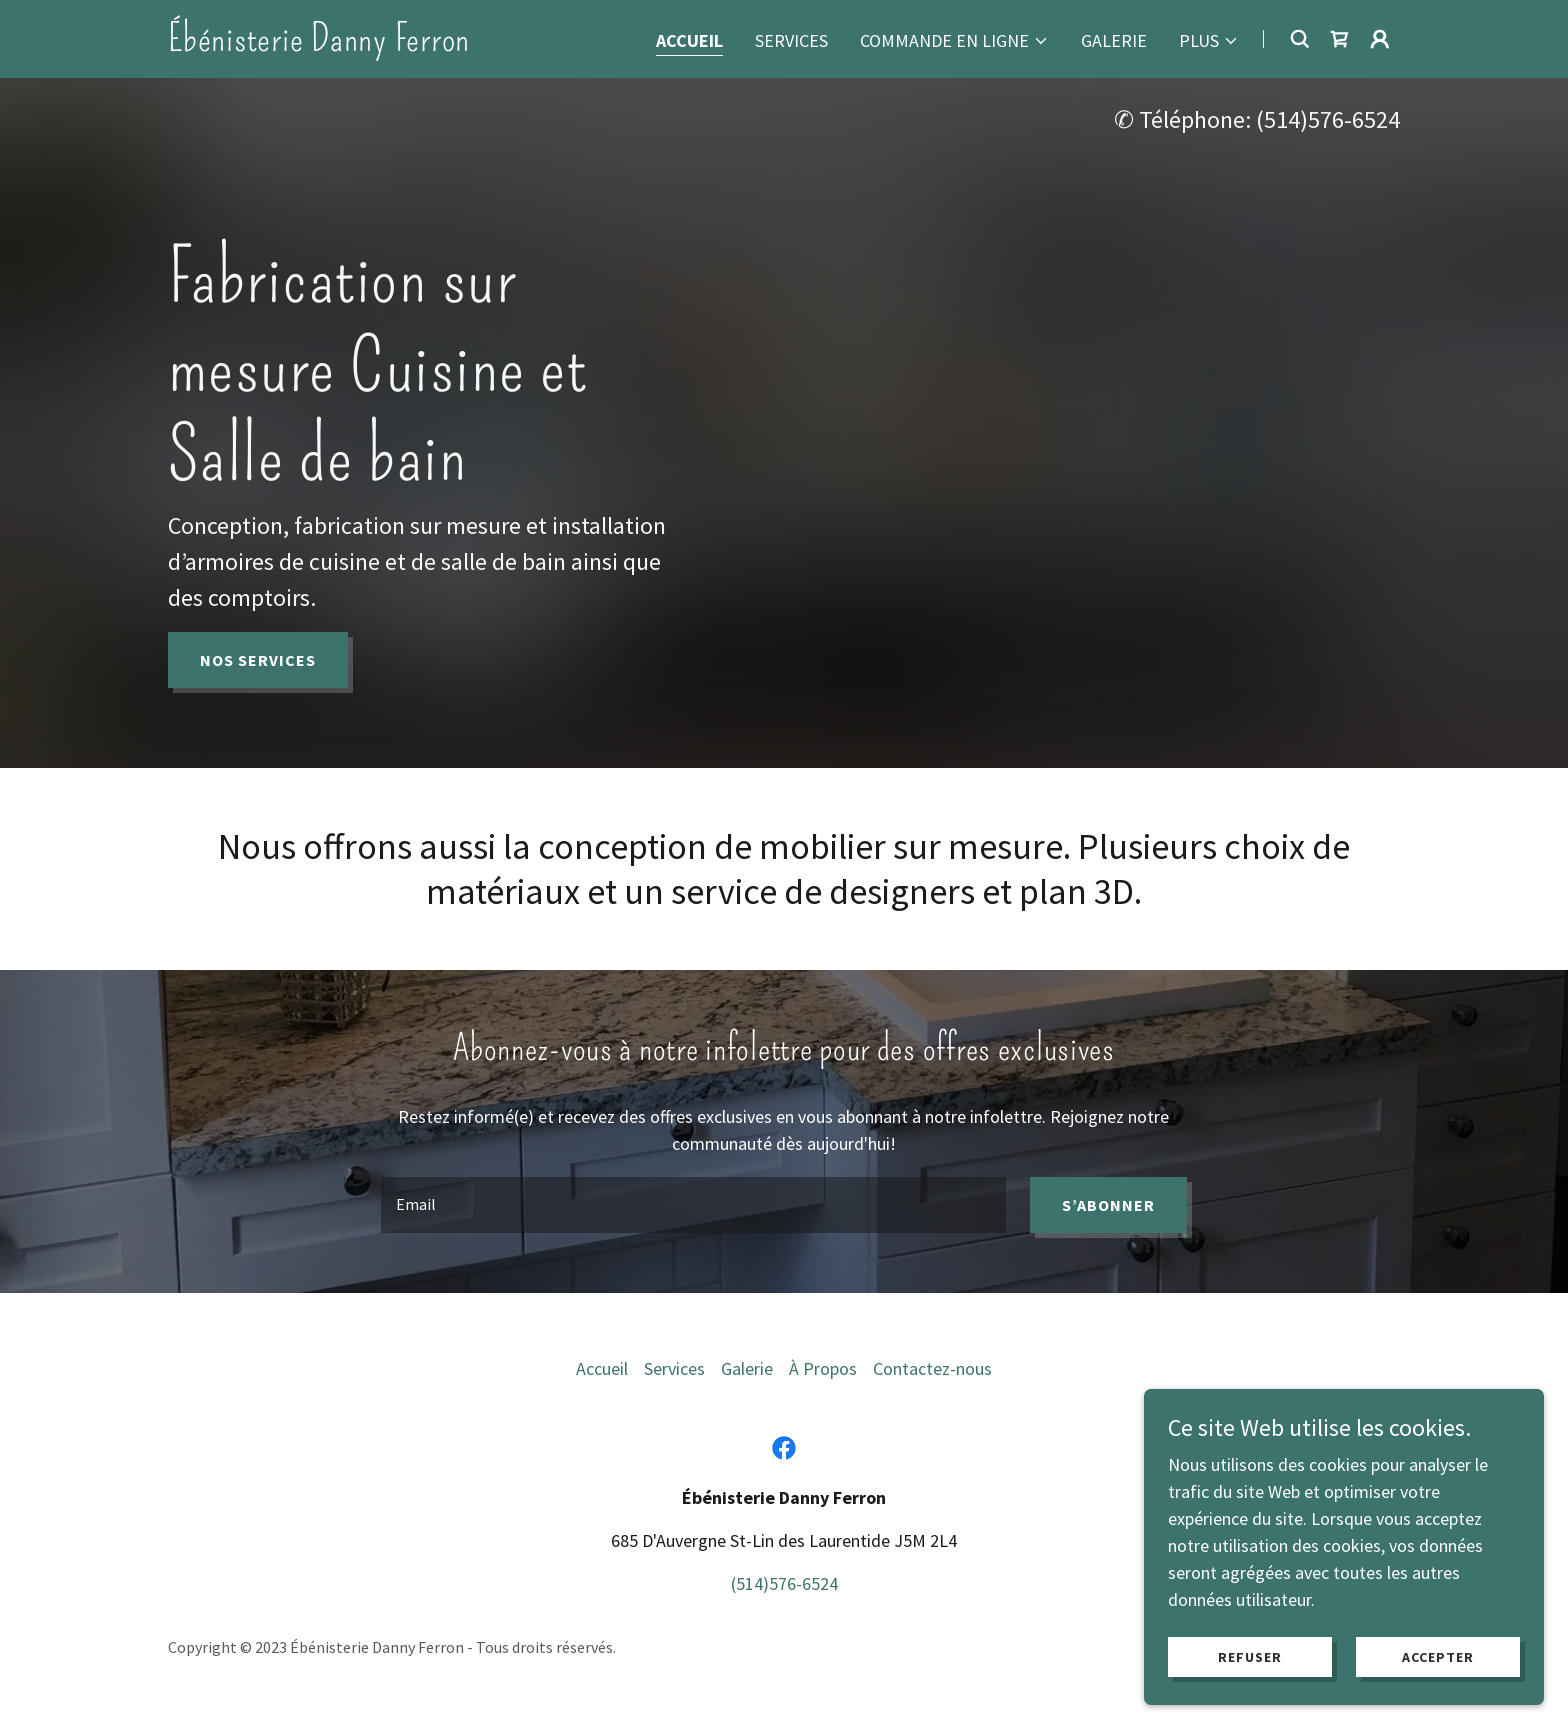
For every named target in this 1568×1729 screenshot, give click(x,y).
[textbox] (693, 1205)
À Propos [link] (823, 1368)
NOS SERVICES (258, 660)
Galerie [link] (1114, 40)
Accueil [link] (689, 40)
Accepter (1438, 1657)
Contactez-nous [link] (932, 1368)
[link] (319, 44)
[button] (954, 41)
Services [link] (791, 40)
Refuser (1250, 1657)
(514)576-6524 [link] (1328, 119)
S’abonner (1108, 1205)
